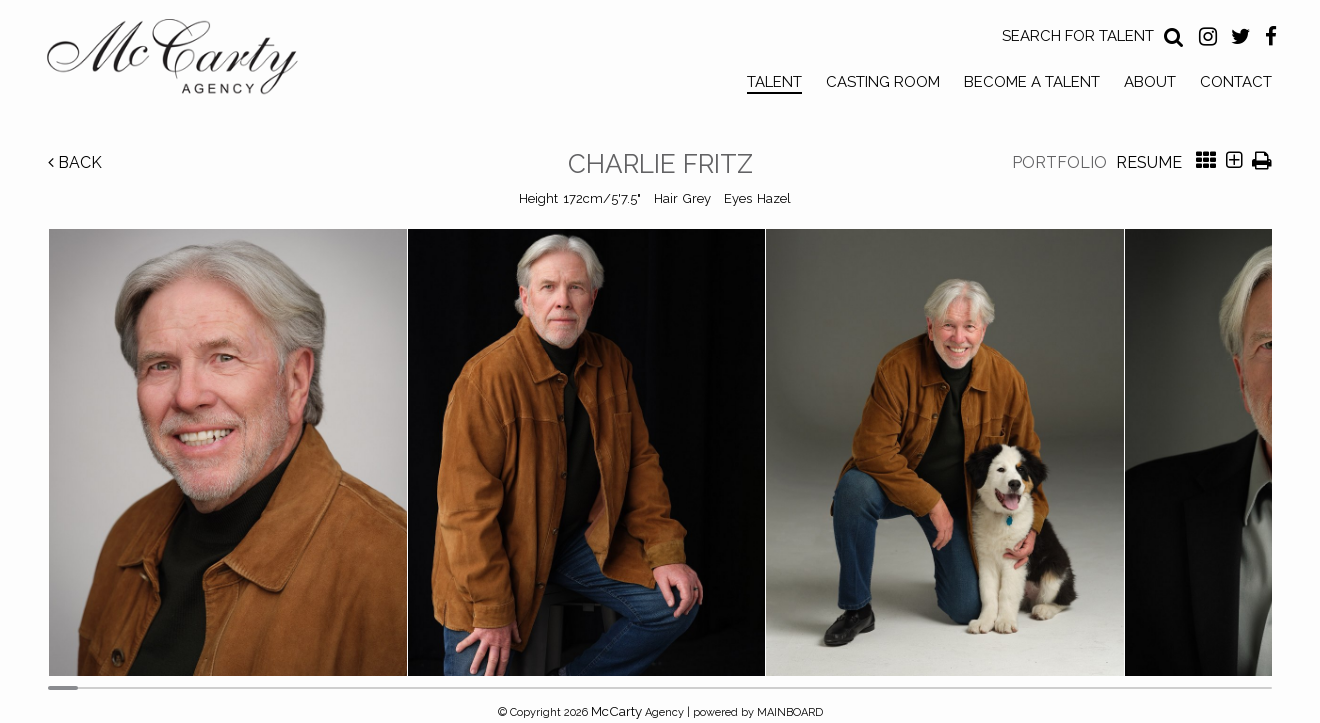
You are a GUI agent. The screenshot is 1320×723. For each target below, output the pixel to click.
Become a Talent (1032, 82)
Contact (1236, 82)
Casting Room (883, 82)
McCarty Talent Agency (187, 61)
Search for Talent (1078, 36)
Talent (774, 82)
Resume (1149, 162)
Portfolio (1059, 162)
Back (75, 162)
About (1150, 82)
